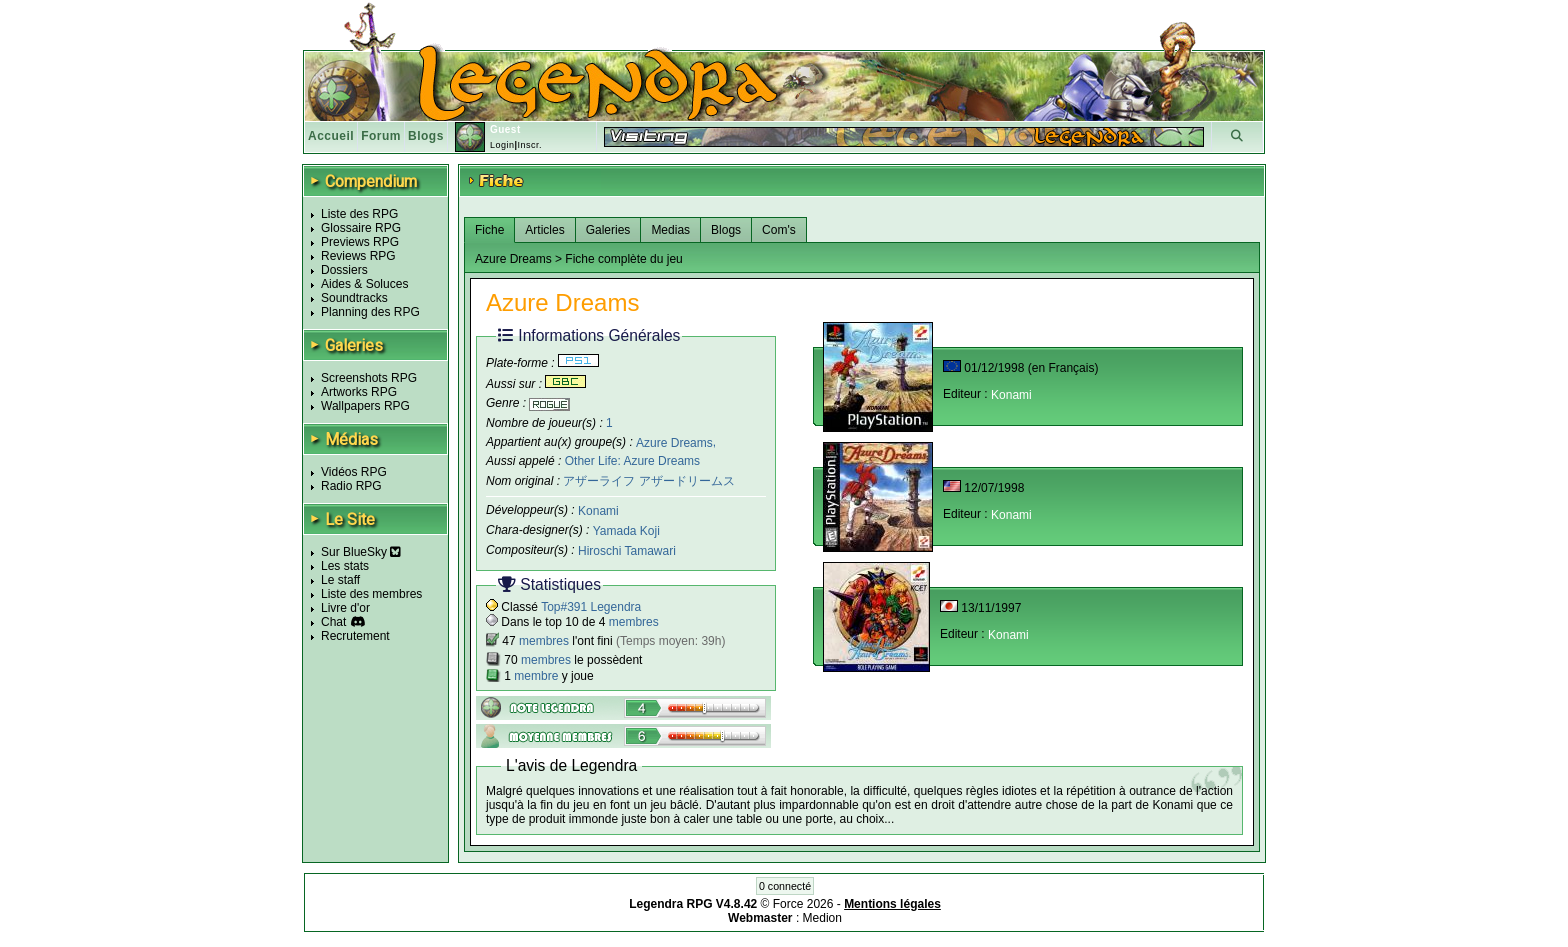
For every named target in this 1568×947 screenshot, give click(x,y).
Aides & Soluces (364, 284)
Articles (544, 230)
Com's (779, 230)
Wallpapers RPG (365, 406)
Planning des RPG (370, 312)
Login (502, 145)
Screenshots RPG (369, 378)
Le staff (340, 580)
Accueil (331, 136)
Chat (333, 622)
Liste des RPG (359, 214)
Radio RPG (351, 486)
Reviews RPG (358, 256)
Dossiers (344, 270)
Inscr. (529, 145)
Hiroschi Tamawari (627, 551)
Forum (381, 136)
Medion (822, 918)
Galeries (608, 230)
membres (634, 622)
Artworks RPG (359, 392)
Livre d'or (345, 608)
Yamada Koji (626, 531)
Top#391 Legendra (591, 607)
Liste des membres (371, 594)
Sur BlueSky (361, 552)
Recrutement (355, 636)
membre (536, 676)
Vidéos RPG (354, 472)
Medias (670, 230)
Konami (598, 511)
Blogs (426, 136)
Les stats (345, 566)
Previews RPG (360, 242)
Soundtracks (354, 298)
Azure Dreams (674, 442)
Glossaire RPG (361, 228)
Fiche (489, 230)
